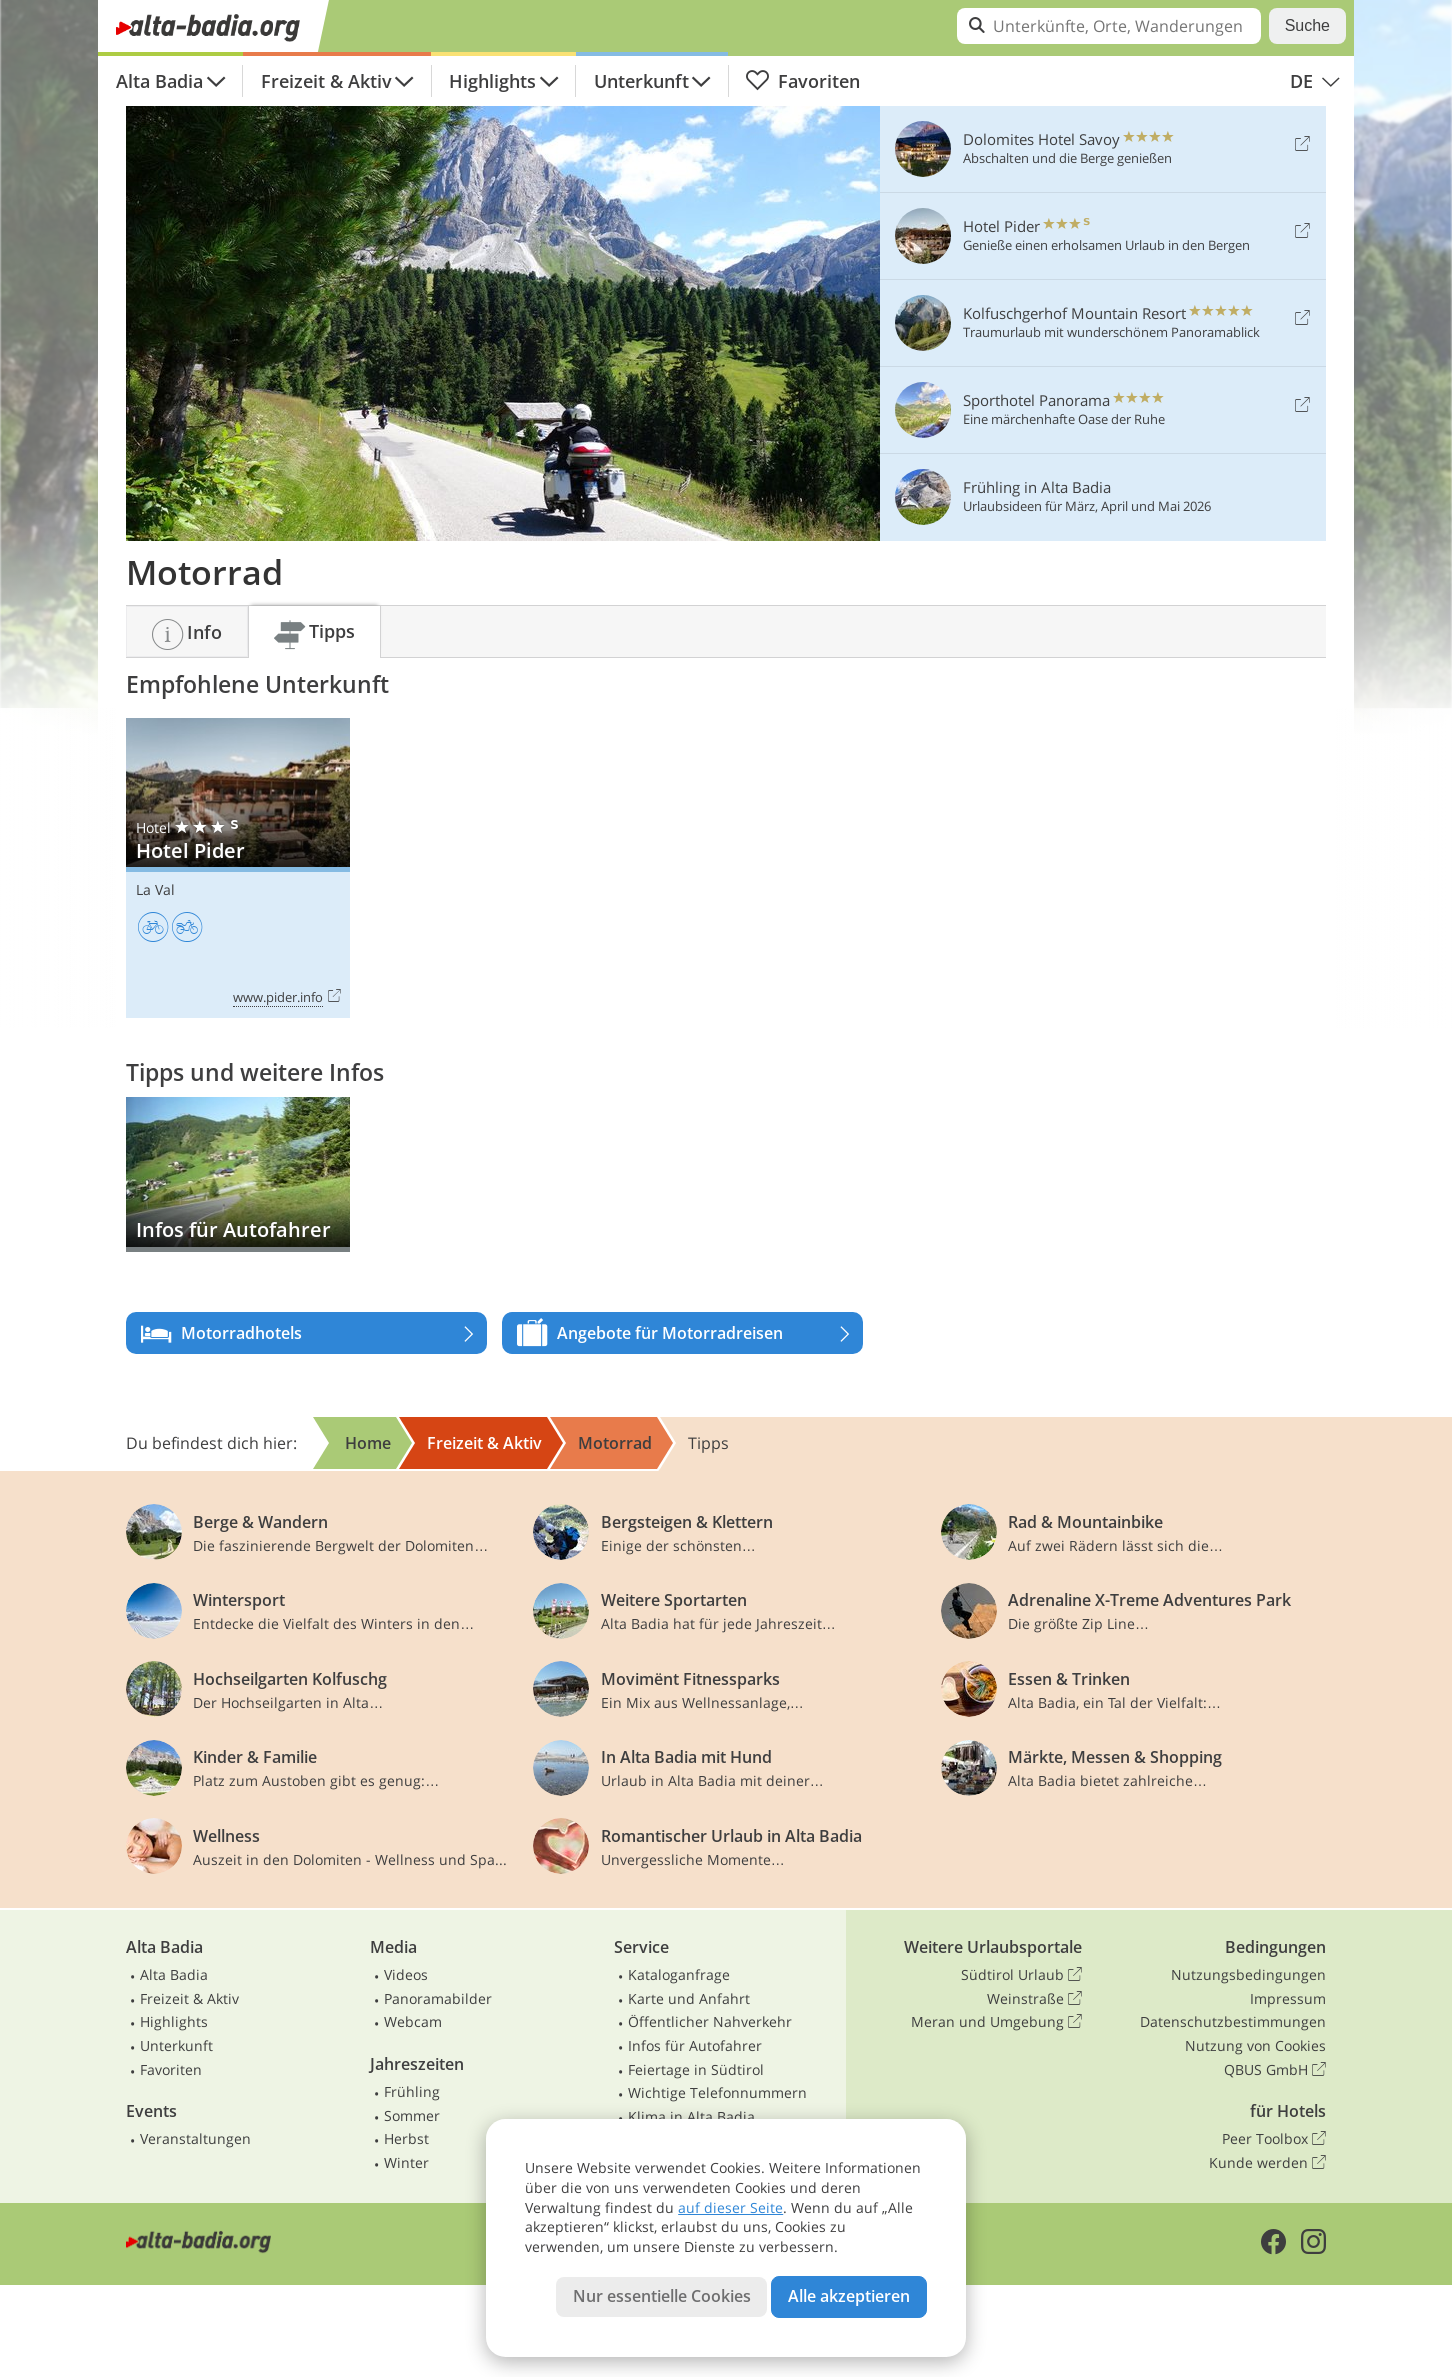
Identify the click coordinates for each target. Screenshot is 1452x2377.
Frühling (412, 2091)
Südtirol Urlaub (1021, 1975)
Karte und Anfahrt (689, 1998)
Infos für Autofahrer (695, 2045)
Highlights (492, 81)
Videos (406, 1974)
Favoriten (802, 81)
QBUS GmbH (1275, 2070)
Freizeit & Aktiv (326, 81)
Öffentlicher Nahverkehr (710, 2021)
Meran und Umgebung (996, 2022)
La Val (155, 889)
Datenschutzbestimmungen (1233, 2021)
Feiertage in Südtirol (696, 2069)
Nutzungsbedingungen (1248, 1974)
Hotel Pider (238, 868)
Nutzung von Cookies (1255, 2045)
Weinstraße (1034, 1999)
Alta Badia (159, 81)
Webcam (413, 2021)
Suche (1307, 25)
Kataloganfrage (679, 1974)
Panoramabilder (438, 1998)
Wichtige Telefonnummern (717, 2092)
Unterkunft (641, 81)
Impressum (1288, 1998)
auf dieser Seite (730, 2207)
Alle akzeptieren (849, 2296)
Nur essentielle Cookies (662, 2296)
